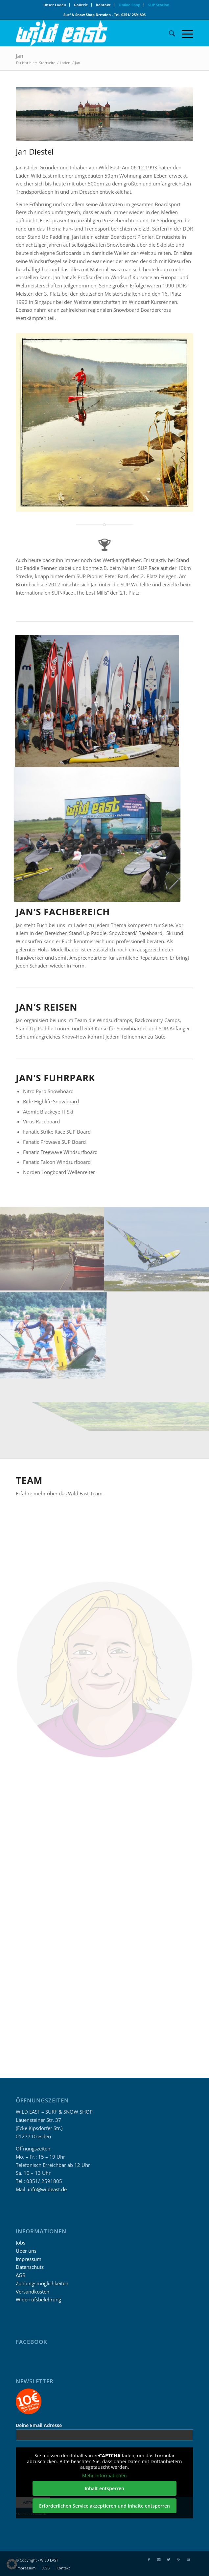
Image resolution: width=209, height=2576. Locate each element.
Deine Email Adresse (39, 2425)
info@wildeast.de (47, 2189)
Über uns (26, 2250)
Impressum (28, 2259)
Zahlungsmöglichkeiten (42, 2283)
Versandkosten (32, 2291)
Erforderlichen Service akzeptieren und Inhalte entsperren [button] (104, 2506)
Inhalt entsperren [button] (104, 2488)
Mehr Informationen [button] (104, 2476)
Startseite (47, 62)
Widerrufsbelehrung (38, 2299)
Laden (65, 62)
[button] (12, 2564)
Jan (19, 56)
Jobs (20, 2242)
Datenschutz (30, 2267)
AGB (21, 2275)
